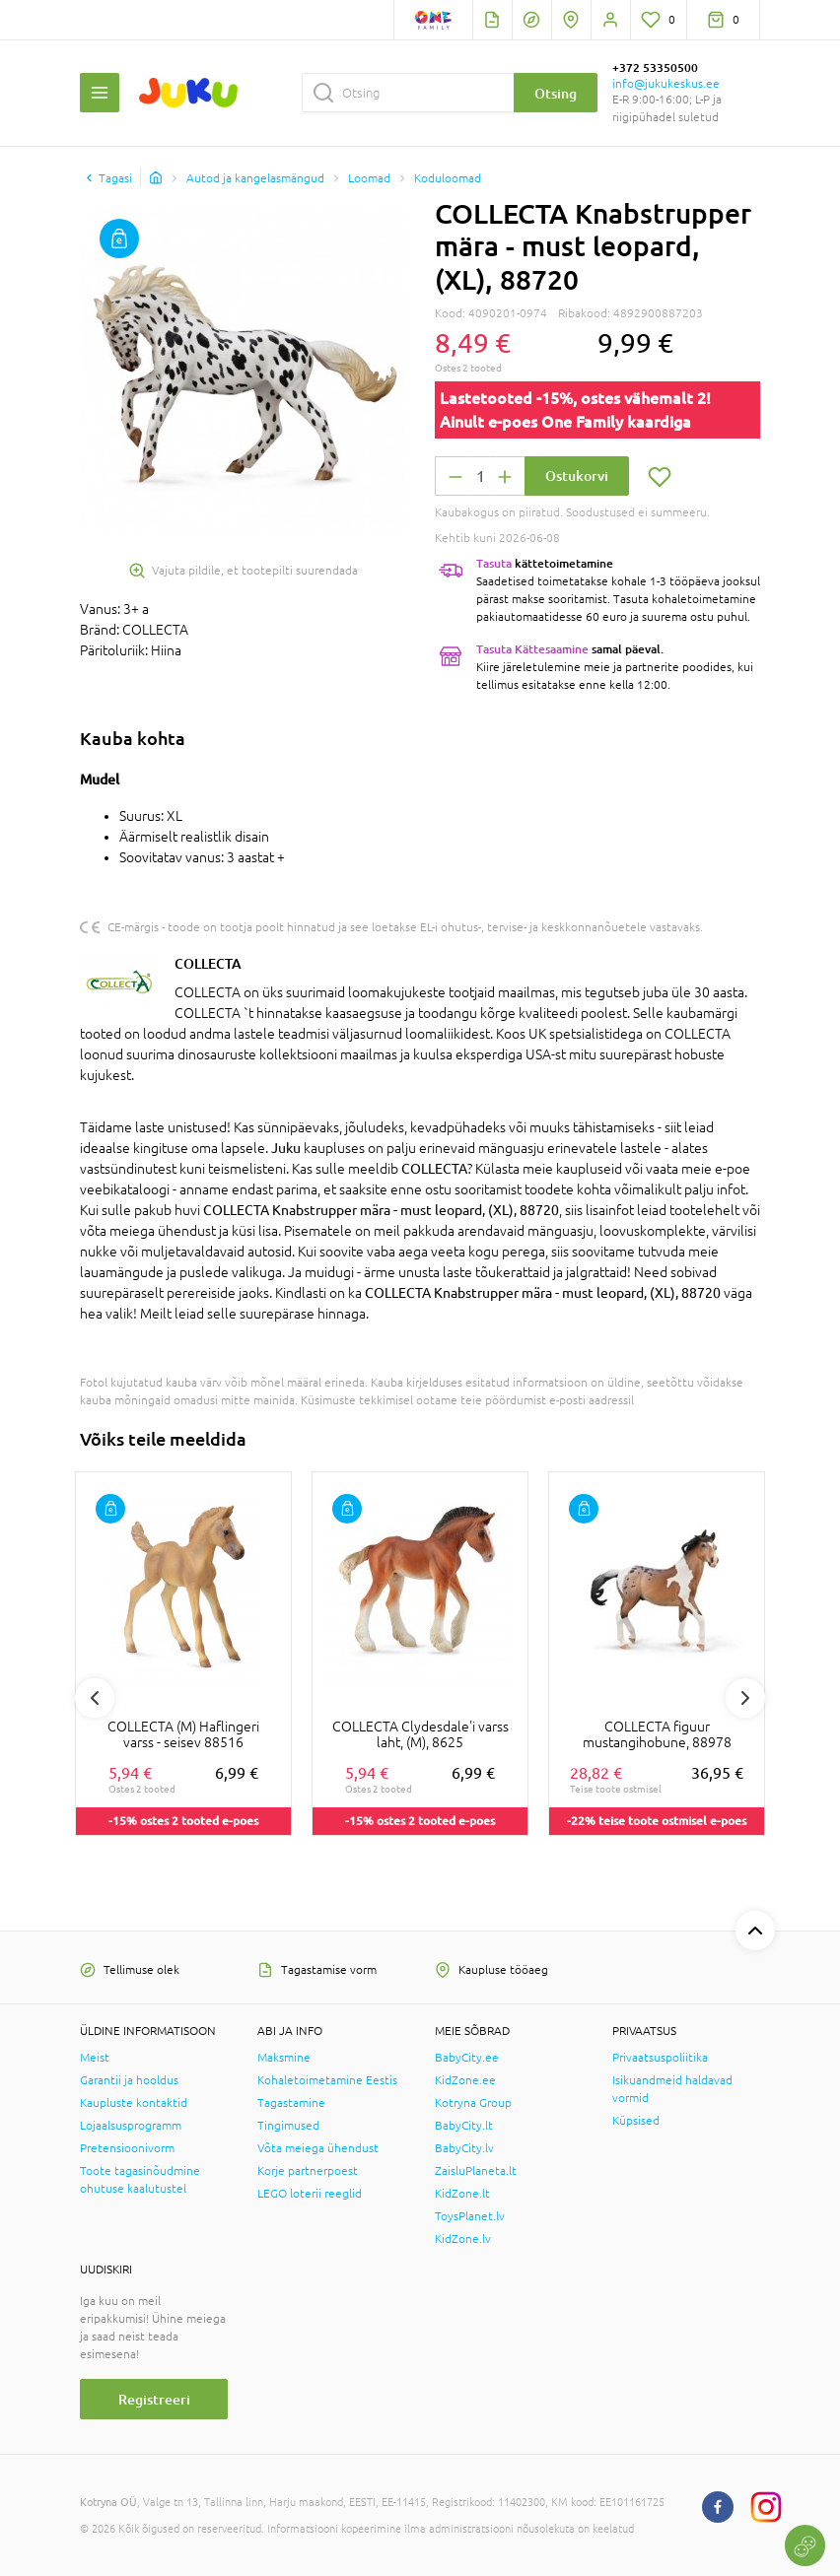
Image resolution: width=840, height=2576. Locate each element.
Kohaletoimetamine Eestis (327, 2080)
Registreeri (154, 2399)
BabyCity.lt (464, 2126)
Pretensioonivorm (127, 2148)
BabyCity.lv (464, 2148)
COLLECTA (208, 963)
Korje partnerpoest (307, 2171)
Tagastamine (291, 2103)
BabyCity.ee (467, 2058)
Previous (94, 1698)
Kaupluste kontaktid (133, 2103)
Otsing (555, 93)
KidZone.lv (463, 2239)
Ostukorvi (576, 475)
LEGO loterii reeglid (309, 2194)
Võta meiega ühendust (318, 2148)
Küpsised (636, 2121)
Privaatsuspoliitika (660, 2058)
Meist (94, 2058)
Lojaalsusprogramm (130, 2126)
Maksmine (284, 2058)
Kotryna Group (473, 2103)
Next (745, 1698)
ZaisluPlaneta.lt (476, 2171)
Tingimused (288, 2126)
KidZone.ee (465, 2080)
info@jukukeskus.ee (666, 84)
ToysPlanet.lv (470, 2216)
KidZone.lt (462, 2194)
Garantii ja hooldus (129, 2080)
